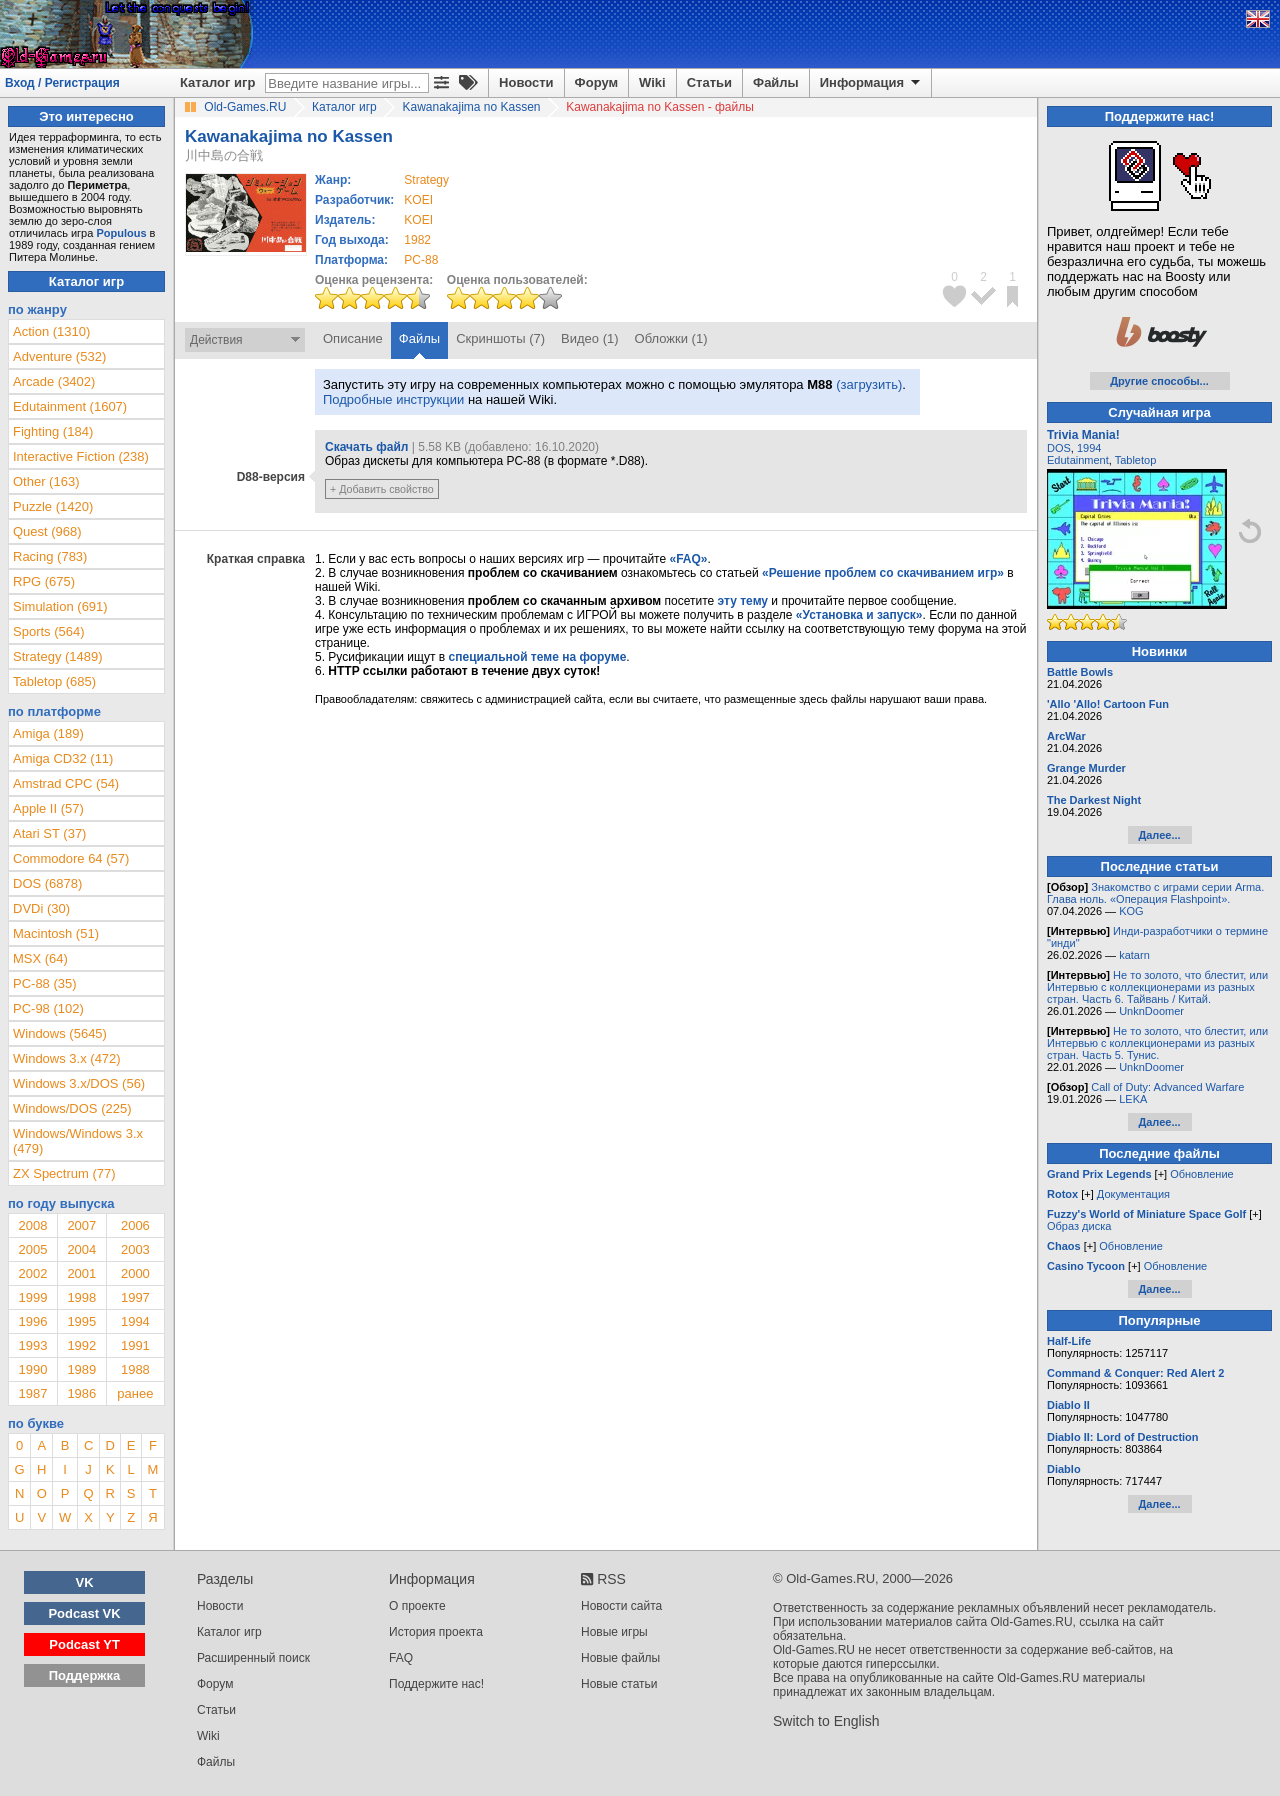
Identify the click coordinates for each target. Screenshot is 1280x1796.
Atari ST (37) (49, 833)
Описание (353, 338)
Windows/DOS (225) (72, 1108)
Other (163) (46, 481)
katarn (1134, 955)
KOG (1131, 911)
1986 (81, 1393)
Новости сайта (621, 1606)
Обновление (1202, 1174)
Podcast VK (84, 1613)
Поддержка (85, 1675)
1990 (32, 1369)
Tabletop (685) (54, 681)
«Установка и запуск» (859, 615)
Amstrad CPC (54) (66, 783)
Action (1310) (51, 331)
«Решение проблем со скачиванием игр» (883, 573)
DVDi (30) (41, 908)
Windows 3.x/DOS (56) (79, 1083)
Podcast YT (84, 1644)
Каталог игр (217, 82)
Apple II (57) (48, 808)
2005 (32, 1249)
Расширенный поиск (253, 1658)
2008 (32, 1225)
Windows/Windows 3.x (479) (78, 1141)
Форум (596, 82)
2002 (32, 1273)
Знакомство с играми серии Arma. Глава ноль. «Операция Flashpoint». (1155, 893)
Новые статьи (619, 1684)
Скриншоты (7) (500, 338)
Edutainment (1078, 460)
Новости (526, 82)
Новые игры (614, 1632)
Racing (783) (50, 556)
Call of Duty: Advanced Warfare (1167, 1087)
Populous (121, 233)
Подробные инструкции (393, 399)
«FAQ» (688, 559)
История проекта (436, 1632)
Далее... (1159, 835)
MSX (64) (40, 958)
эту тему (743, 601)
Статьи (709, 82)
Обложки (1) (671, 338)
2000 (135, 1273)
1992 (81, 1345)
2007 (81, 1225)
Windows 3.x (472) (67, 1058)
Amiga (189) (48, 733)
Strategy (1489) (58, 656)
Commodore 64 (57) (71, 858)
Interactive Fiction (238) (81, 456)
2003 (135, 1249)
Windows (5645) (60, 1033)
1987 (32, 1393)
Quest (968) (47, 531)
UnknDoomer (1151, 1011)
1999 (32, 1297)
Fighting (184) (53, 431)
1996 (32, 1321)
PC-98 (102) (48, 1008)
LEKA (1133, 1099)
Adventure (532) (59, 356)
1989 (81, 1369)
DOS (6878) (47, 883)
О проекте (417, 1606)
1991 (135, 1345)
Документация (1133, 1194)
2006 (135, 1225)
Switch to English (826, 1721)
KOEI (418, 200)
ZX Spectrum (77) (64, 1173)
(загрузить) (869, 384)
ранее (135, 1393)
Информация (871, 83)
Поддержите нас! (436, 1684)
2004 (81, 1249)
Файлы (776, 82)
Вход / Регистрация (62, 83)
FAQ (401, 1658)
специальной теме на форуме (538, 657)
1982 (417, 240)
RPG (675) (44, 581)
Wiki (652, 82)
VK (85, 1582)
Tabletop (1136, 460)
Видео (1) (589, 338)
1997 (135, 1297)
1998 (81, 1297)
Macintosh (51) (56, 933)
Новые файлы (620, 1658)
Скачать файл (366, 447)
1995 (81, 1321)
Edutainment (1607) (70, 406)
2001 (81, 1273)
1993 (32, 1345)
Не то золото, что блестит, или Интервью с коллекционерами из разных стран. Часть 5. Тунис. (1157, 1043)
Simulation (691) (60, 606)
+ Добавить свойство (382, 489)
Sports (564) (49, 631)
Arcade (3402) (54, 381)
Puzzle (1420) (53, 506)
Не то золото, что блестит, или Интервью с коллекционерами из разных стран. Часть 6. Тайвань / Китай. (1157, 987)
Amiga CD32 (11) (63, 758)
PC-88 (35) (45, 983)
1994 (135, 1321)
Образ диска (1079, 1226)
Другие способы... (1159, 381)
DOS (1059, 448)
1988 (135, 1369)
